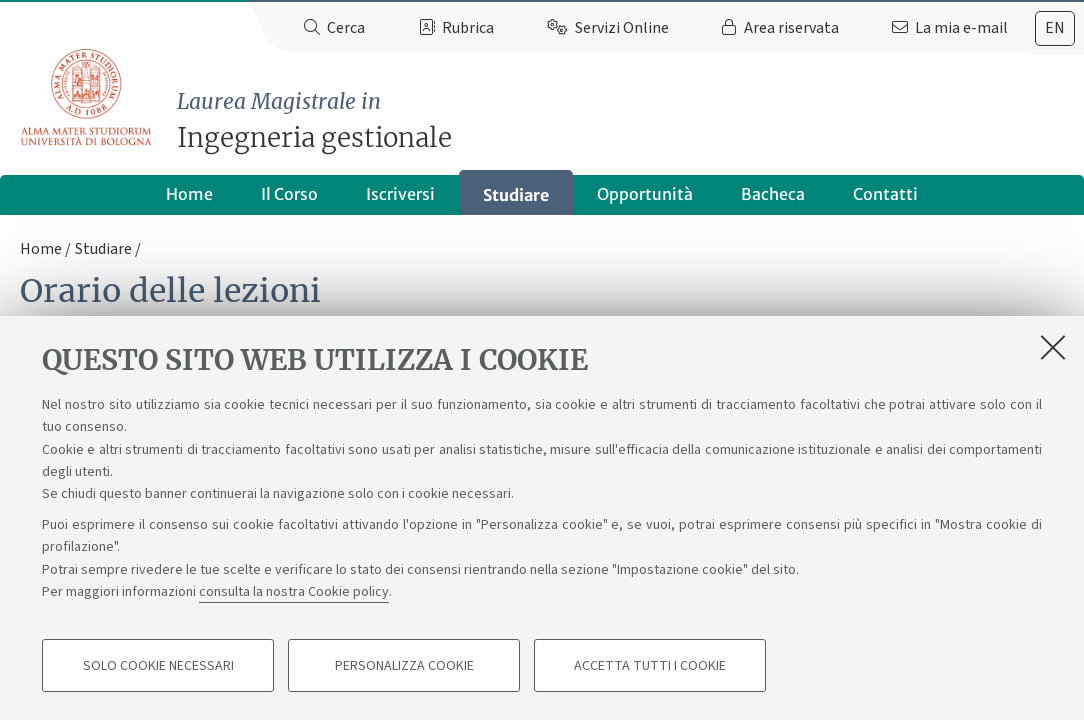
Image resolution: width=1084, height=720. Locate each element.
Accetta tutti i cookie (650, 666)
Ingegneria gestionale (630, 120)
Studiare (516, 195)
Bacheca (773, 194)
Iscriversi (400, 194)
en (1055, 28)
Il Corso (289, 194)
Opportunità (645, 194)
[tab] (1055, 28)
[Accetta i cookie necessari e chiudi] (1053, 347)
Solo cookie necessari (158, 666)
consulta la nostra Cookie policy (294, 592)
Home (189, 194)
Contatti (885, 194)
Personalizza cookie (404, 666)
